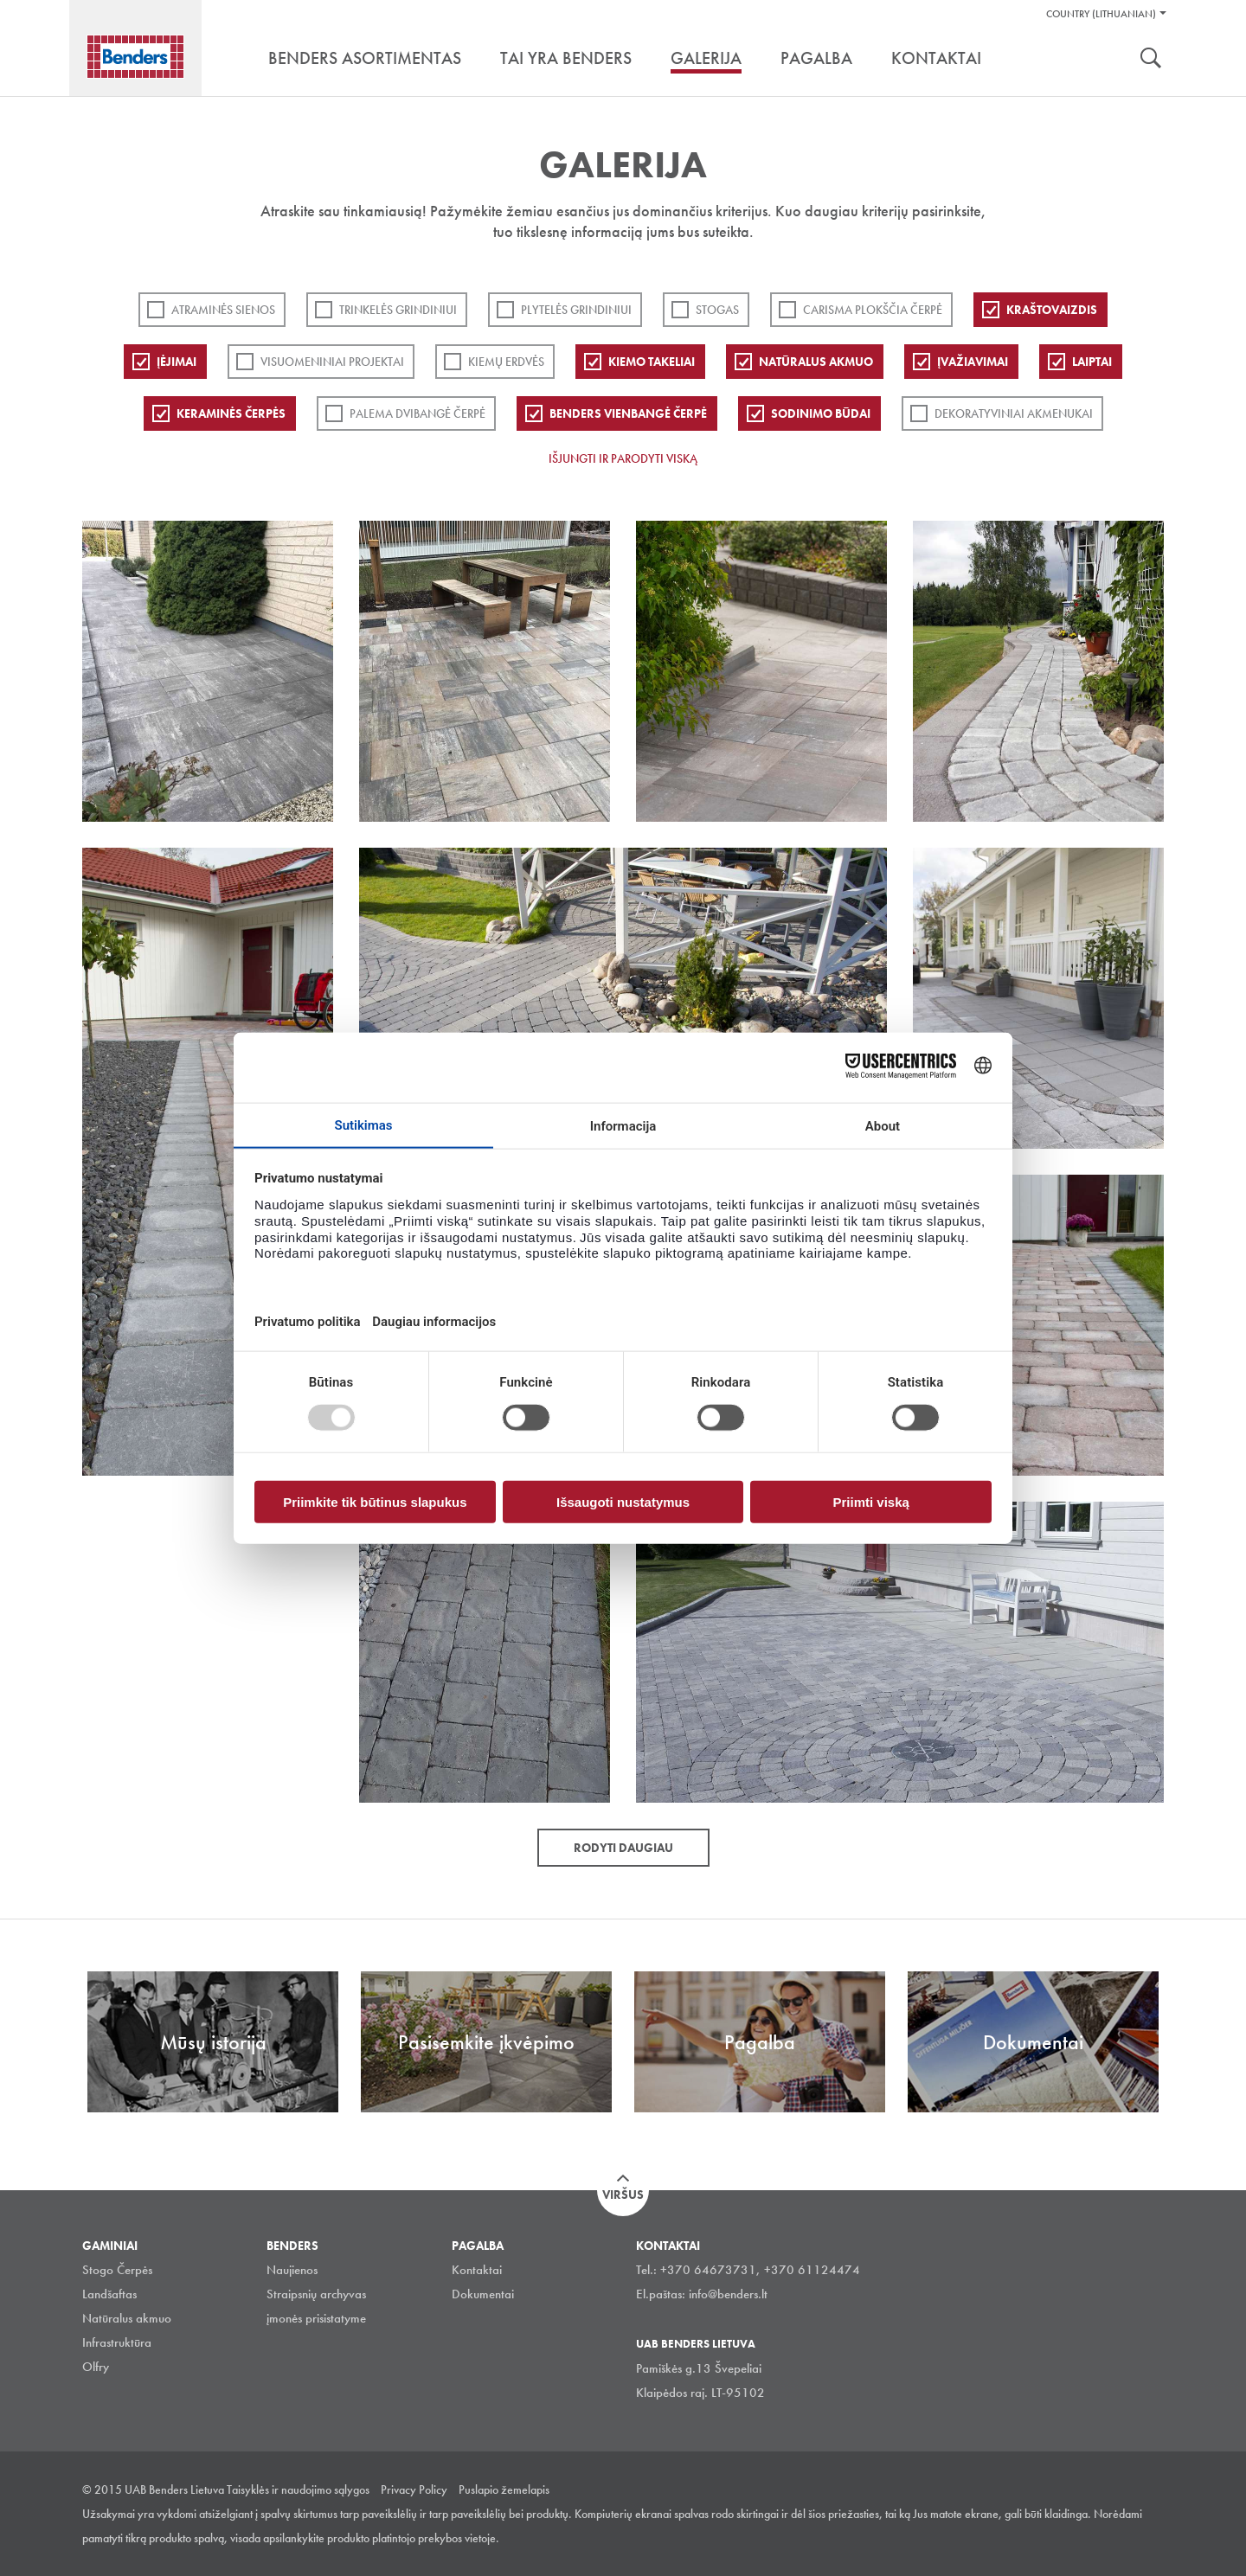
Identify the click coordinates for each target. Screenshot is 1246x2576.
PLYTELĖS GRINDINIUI (576, 309)
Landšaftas (109, 2294)
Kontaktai (477, 2269)
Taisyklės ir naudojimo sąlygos (298, 2489)
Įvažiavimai (972, 361)
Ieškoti (1150, 59)
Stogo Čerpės (117, 2269)
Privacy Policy (414, 2489)
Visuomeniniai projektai (332, 361)
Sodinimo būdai (820, 413)
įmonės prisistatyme (316, 2318)
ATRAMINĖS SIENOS (223, 309)
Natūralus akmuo (816, 361)
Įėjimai (176, 361)
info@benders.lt (728, 2294)
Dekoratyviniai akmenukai (1013, 413)
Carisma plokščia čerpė (872, 309)
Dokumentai (483, 2294)
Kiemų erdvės (506, 361)
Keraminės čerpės (231, 413)
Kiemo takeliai (651, 361)
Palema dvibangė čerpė (417, 413)
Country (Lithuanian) (1101, 14)
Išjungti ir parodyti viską (623, 458)
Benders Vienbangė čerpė (628, 413)
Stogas (717, 309)
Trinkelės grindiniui (398, 309)
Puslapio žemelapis (504, 2489)
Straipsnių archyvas (316, 2294)
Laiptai (1092, 361)
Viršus (623, 2194)
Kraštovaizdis (1051, 309)
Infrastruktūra (116, 2342)
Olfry (95, 2366)
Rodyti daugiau (623, 1847)
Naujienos (292, 2269)
